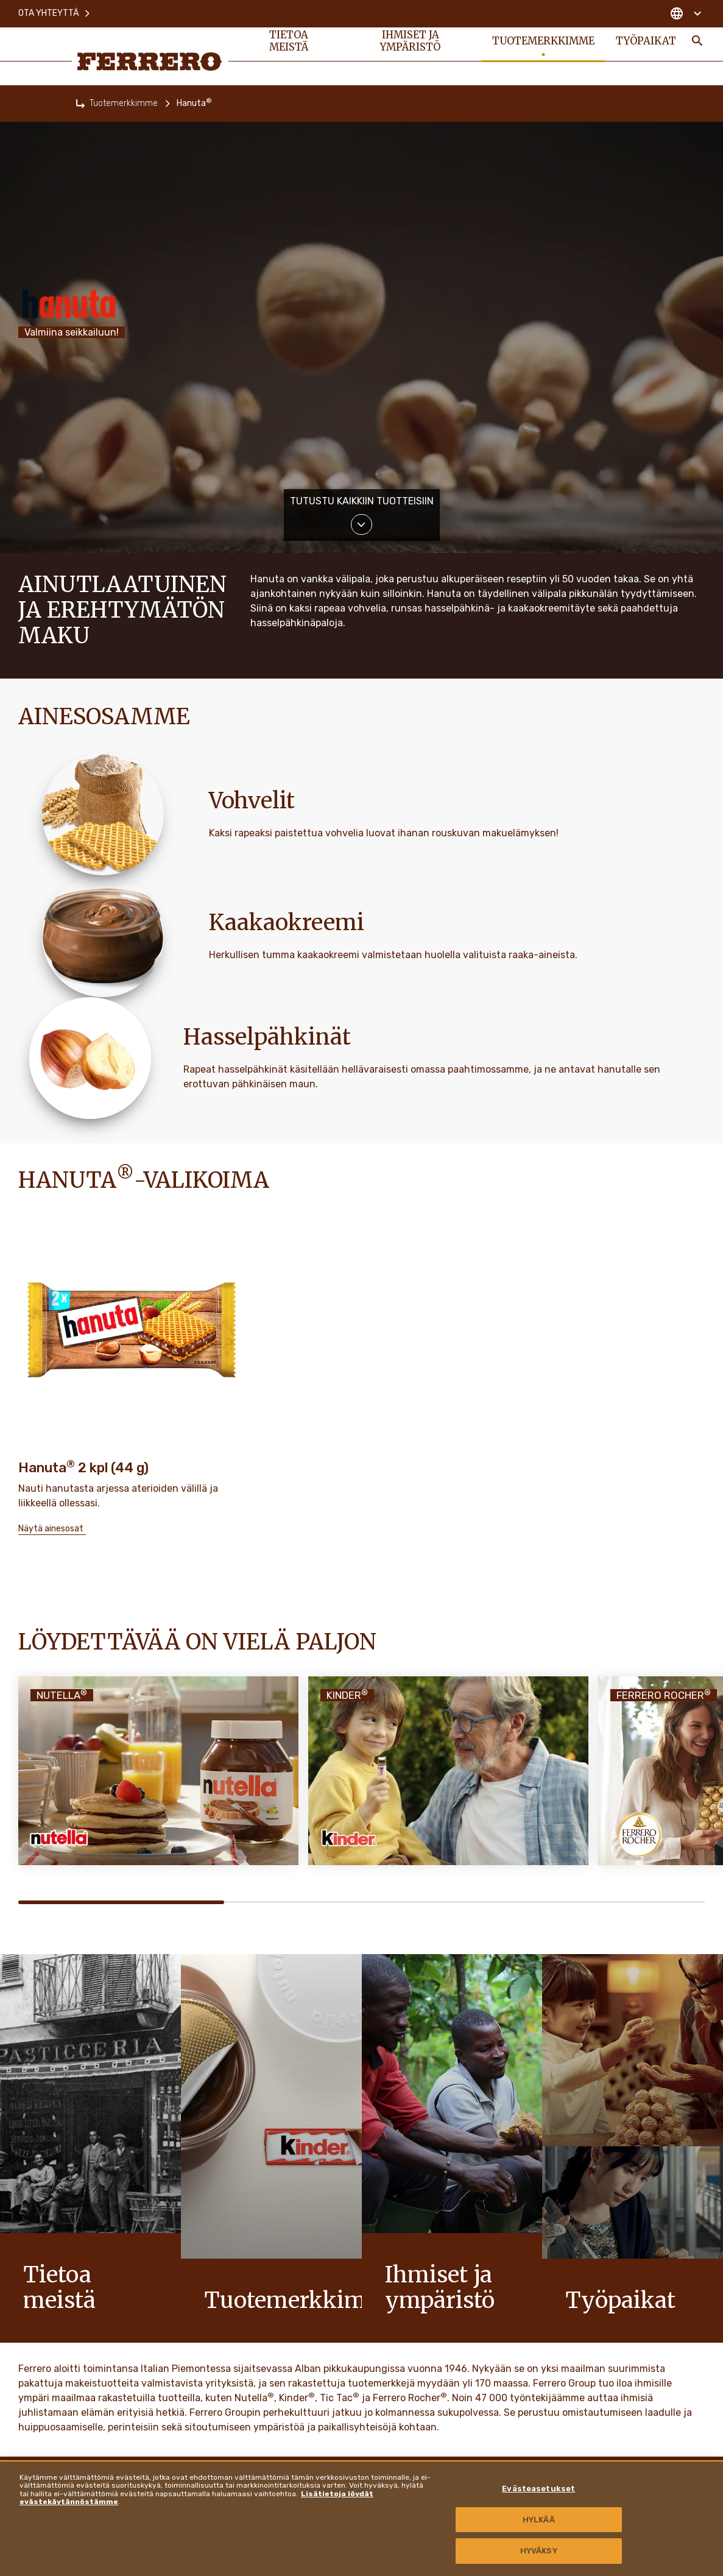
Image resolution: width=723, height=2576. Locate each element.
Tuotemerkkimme (124, 103)
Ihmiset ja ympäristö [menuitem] (409, 44)
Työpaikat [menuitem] (646, 44)
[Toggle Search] (697, 44)
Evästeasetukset (538, 2488)
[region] (361, 2518)
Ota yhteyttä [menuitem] (54, 12)
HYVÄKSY (538, 2550)
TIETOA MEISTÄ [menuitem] (289, 44)
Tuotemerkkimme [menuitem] (542, 44)
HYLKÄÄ (539, 2519)
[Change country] (685, 12)
